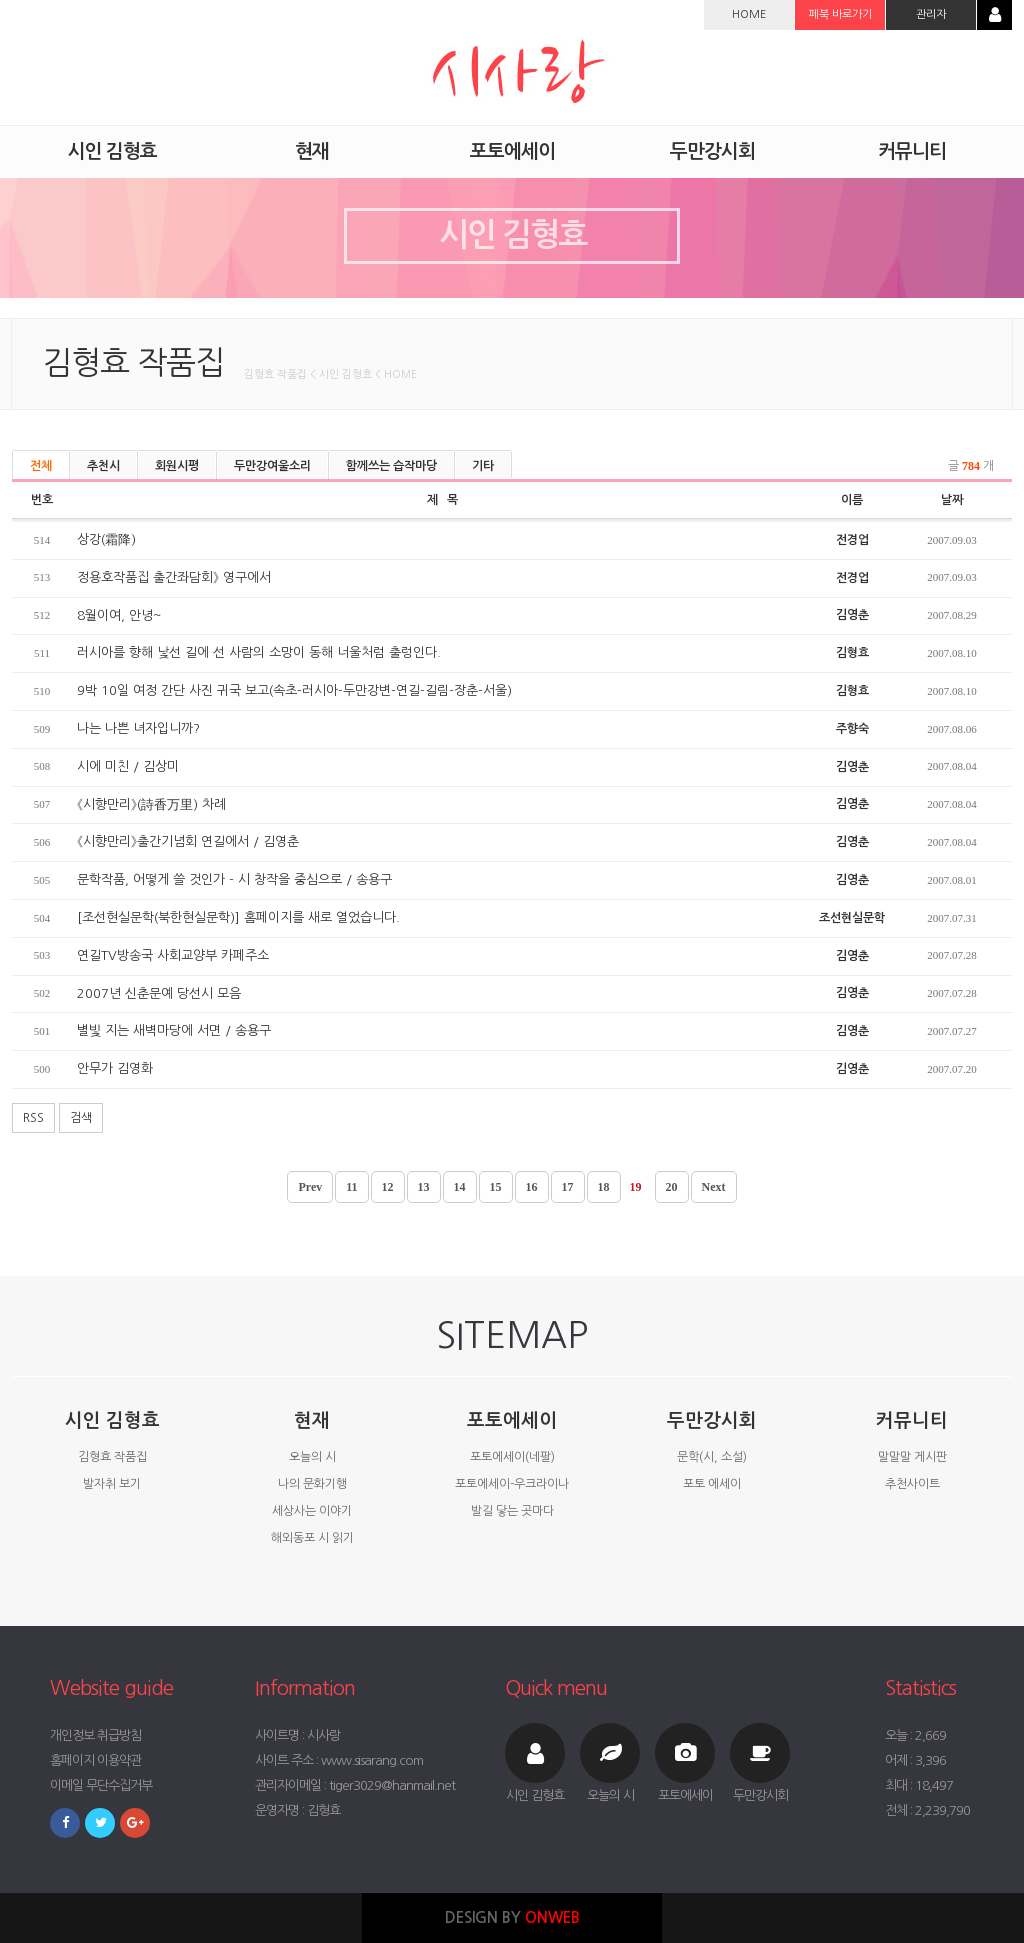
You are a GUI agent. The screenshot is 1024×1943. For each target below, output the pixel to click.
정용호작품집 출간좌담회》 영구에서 (174, 577)
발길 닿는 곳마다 (512, 1511)
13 (424, 1187)
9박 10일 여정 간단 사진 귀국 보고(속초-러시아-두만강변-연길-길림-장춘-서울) (294, 690)
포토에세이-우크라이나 (512, 1484)
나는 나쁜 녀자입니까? (138, 728)
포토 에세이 (712, 1484)
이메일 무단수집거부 (101, 1785)
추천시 (103, 466)
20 (672, 1187)
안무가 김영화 (115, 1068)
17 (568, 1187)
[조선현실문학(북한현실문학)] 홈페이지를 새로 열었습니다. (238, 917)
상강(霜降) (106, 539)
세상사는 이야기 (312, 1511)
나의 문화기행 (312, 1484)
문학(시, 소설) (712, 1457)
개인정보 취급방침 (95, 1735)
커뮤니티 (912, 1420)
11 (351, 1187)
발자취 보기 (112, 1484)
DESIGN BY (512, 1917)
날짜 (952, 500)
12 (388, 1187)
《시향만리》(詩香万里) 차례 (151, 804)
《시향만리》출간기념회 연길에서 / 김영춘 (188, 841)
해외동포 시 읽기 (312, 1538)
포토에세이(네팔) (512, 1457)
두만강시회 (712, 1420)
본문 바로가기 (0, 0)
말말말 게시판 (912, 1457)
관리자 (931, 14)
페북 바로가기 (840, 14)
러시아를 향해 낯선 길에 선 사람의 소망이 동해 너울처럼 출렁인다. (259, 652)
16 (532, 1187)
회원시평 (177, 466)
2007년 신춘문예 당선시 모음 (159, 993)
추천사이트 (912, 1484)
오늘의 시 (312, 1457)
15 (496, 1187)
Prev (310, 1187)
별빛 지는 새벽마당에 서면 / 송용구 (174, 1030)
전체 (41, 466)
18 (604, 1187)
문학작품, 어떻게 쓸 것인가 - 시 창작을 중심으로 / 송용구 (234, 879)
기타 (483, 466)
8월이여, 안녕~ (119, 615)
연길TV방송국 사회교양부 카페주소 (173, 955)
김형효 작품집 (112, 1457)
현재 (312, 1420)
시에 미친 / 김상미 (128, 766)
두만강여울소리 (272, 466)
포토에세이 (512, 1420)
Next (714, 1187)
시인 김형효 (112, 1420)
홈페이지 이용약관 (95, 1760)
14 (460, 1187)
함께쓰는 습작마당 (391, 466)
